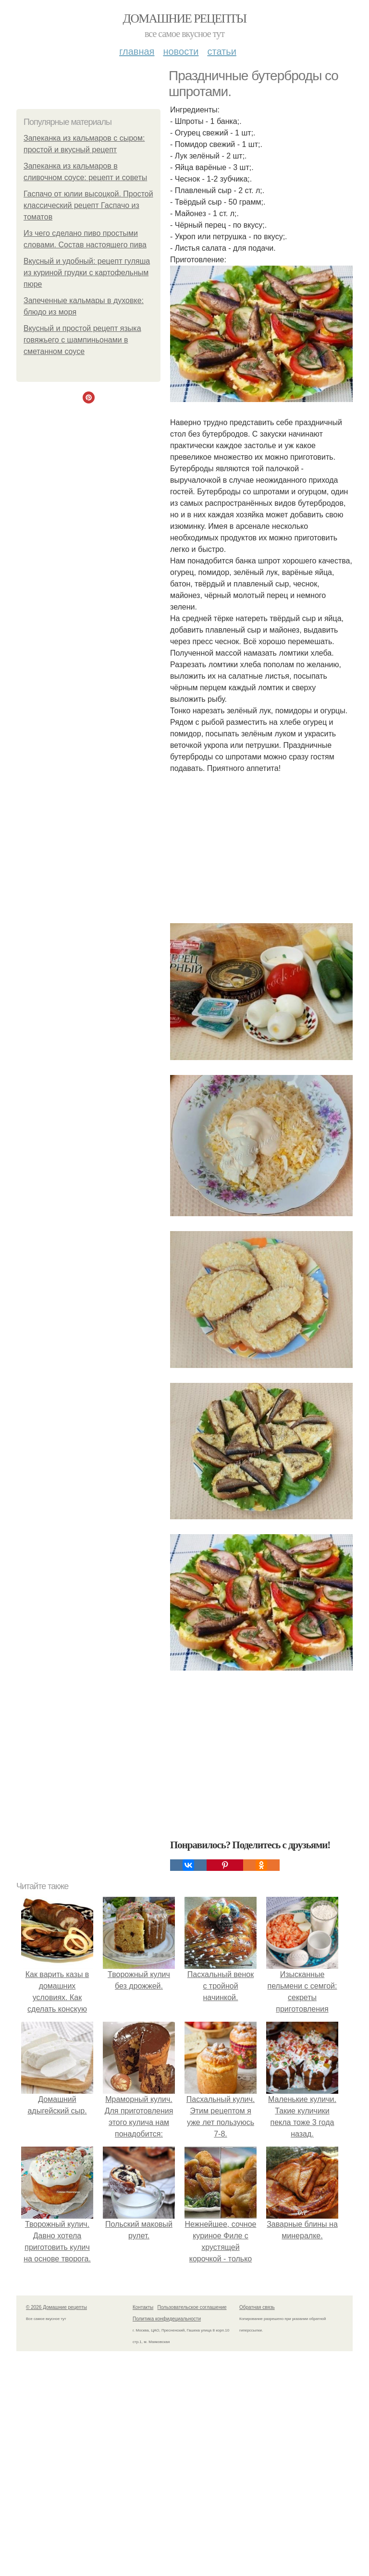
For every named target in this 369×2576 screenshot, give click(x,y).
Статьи (221, 51)
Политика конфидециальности (167, 2318)
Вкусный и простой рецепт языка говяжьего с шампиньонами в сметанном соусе (82, 339)
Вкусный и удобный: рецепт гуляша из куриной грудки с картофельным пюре (87, 272)
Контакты (143, 2307)
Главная (136, 51)
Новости (180, 51)
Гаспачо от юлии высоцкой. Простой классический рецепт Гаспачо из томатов (88, 205)
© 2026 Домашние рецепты (56, 2307)
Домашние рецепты (184, 18)
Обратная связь (257, 2307)
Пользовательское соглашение (192, 2307)
